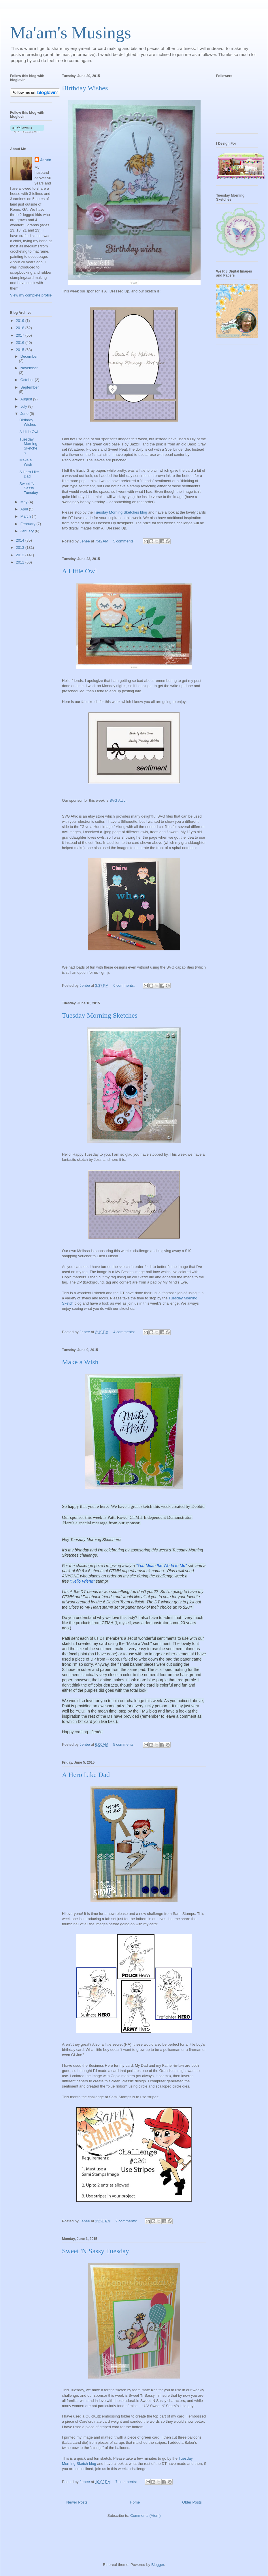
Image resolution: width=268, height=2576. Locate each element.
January (27, 531)
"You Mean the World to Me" (162, 1565)
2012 (20, 555)
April (24, 509)
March (26, 516)
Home (135, 2502)
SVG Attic (118, 800)
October (27, 380)
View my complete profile (31, 295)
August (26, 399)
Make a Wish (80, 1362)
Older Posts (192, 2502)
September (29, 387)
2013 (20, 547)
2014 (20, 540)
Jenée (45, 160)
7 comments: (126, 2482)
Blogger (157, 2564)
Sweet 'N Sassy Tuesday (95, 2251)
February (28, 524)
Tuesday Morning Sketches (99, 1015)
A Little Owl (79, 571)
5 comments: (124, 541)
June (25, 413)
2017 (20, 335)
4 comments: (124, 1332)
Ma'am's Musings (70, 32)
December (29, 356)
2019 (20, 320)
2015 (20, 350)
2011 (20, 562)
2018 (20, 328)
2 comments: (126, 2221)
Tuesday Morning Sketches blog (120, 512)
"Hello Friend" (83, 1581)
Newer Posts (77, 2502)
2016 (20, 342)
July (24, 406)
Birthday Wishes (85, 88)
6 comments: (124, 985)
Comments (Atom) (145, 2515)
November (29, 368)
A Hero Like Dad (86, 1774)
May (24, 502)
